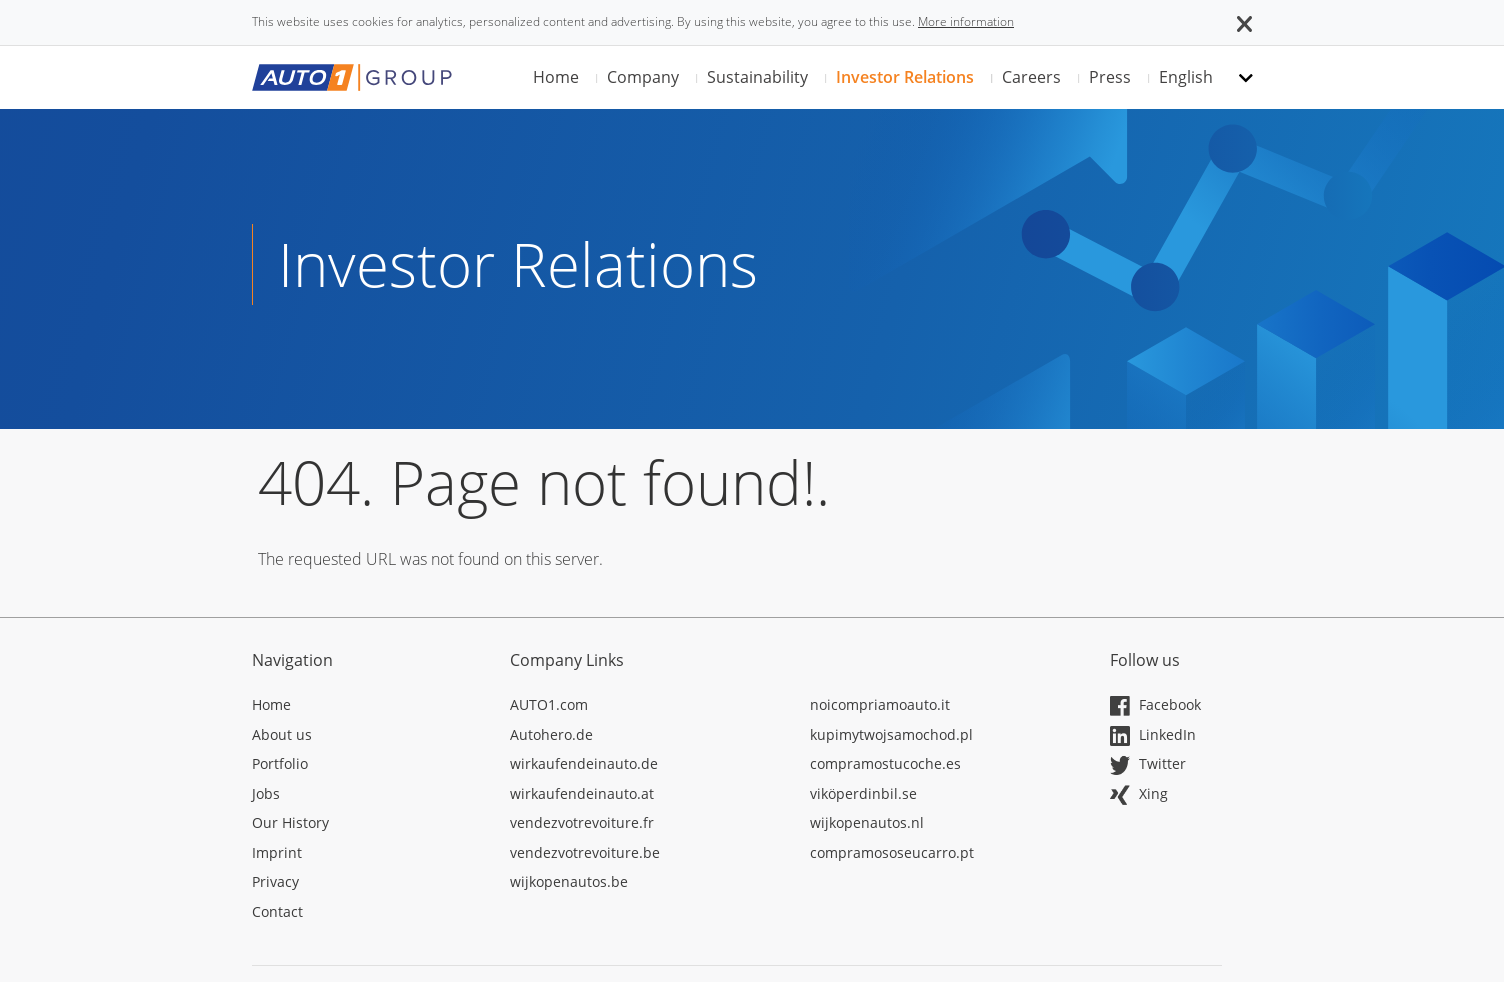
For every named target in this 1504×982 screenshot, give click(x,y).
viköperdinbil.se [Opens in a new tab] (863, 793)
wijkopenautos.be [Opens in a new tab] (569, 881)
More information (966, 21)
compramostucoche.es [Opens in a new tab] (885, 763)
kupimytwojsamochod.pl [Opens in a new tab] (891, 734)
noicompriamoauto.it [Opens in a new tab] (880, 704)
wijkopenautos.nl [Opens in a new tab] (867, 822)
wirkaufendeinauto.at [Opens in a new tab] (582, 793)
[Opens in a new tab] (366, 708)
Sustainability (757, 77)
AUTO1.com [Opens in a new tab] (549, 704)
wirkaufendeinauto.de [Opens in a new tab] (584, 763)
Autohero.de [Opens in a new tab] (551, 734)
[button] (1244, 22)
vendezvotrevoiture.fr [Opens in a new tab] (582, 822)
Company (643, 77)
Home (556, 77)
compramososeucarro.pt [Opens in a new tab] (892, 852)
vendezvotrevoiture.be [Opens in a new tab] (585, 852)
